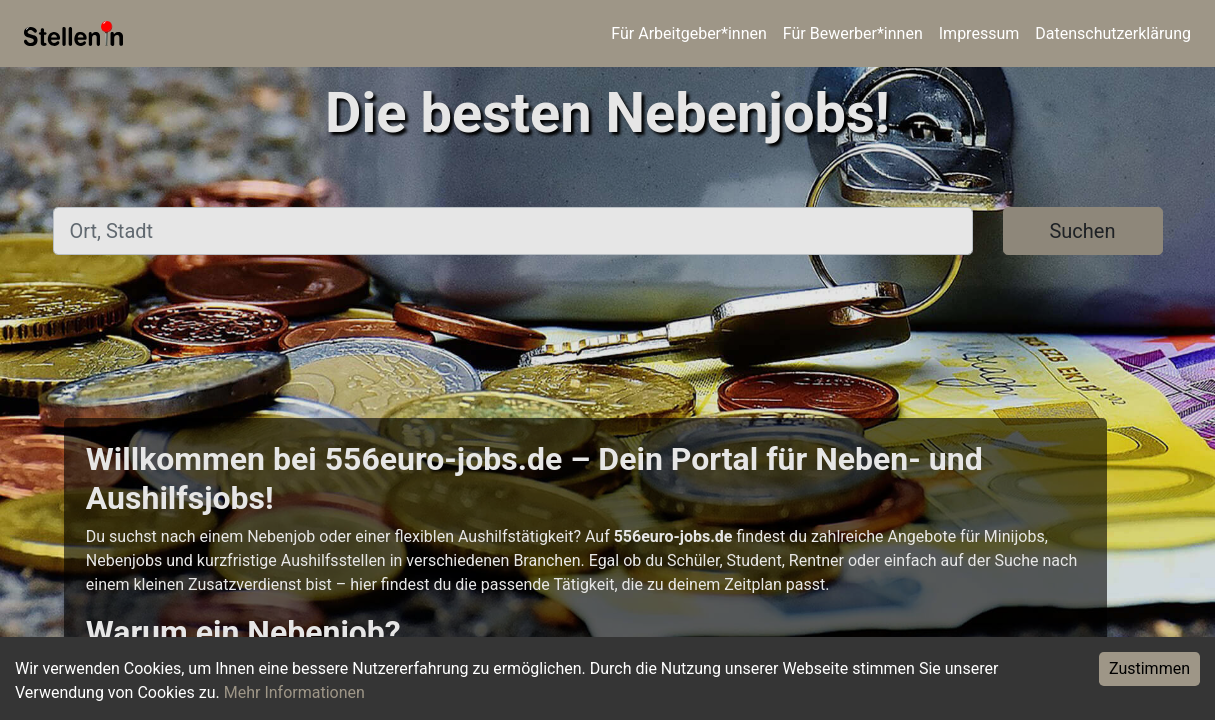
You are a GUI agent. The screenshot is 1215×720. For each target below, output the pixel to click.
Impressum (979, 33)
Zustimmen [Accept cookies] (1149, 668)
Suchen (1082, 231)
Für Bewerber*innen (853, 33)
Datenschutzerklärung (1113, 33)
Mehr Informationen (294, 692)
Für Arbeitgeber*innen (688, 33)
